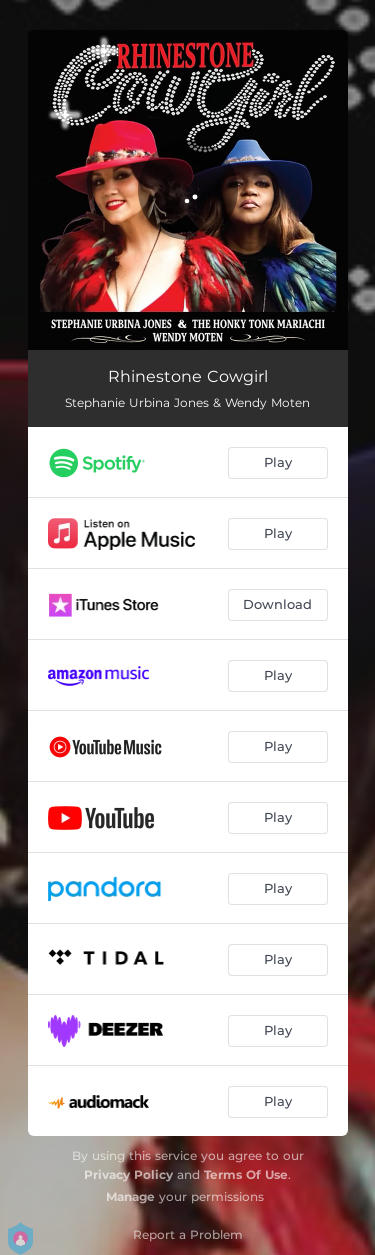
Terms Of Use (246, 1174)
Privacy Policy (128, 1174)
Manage (130, 1196)
